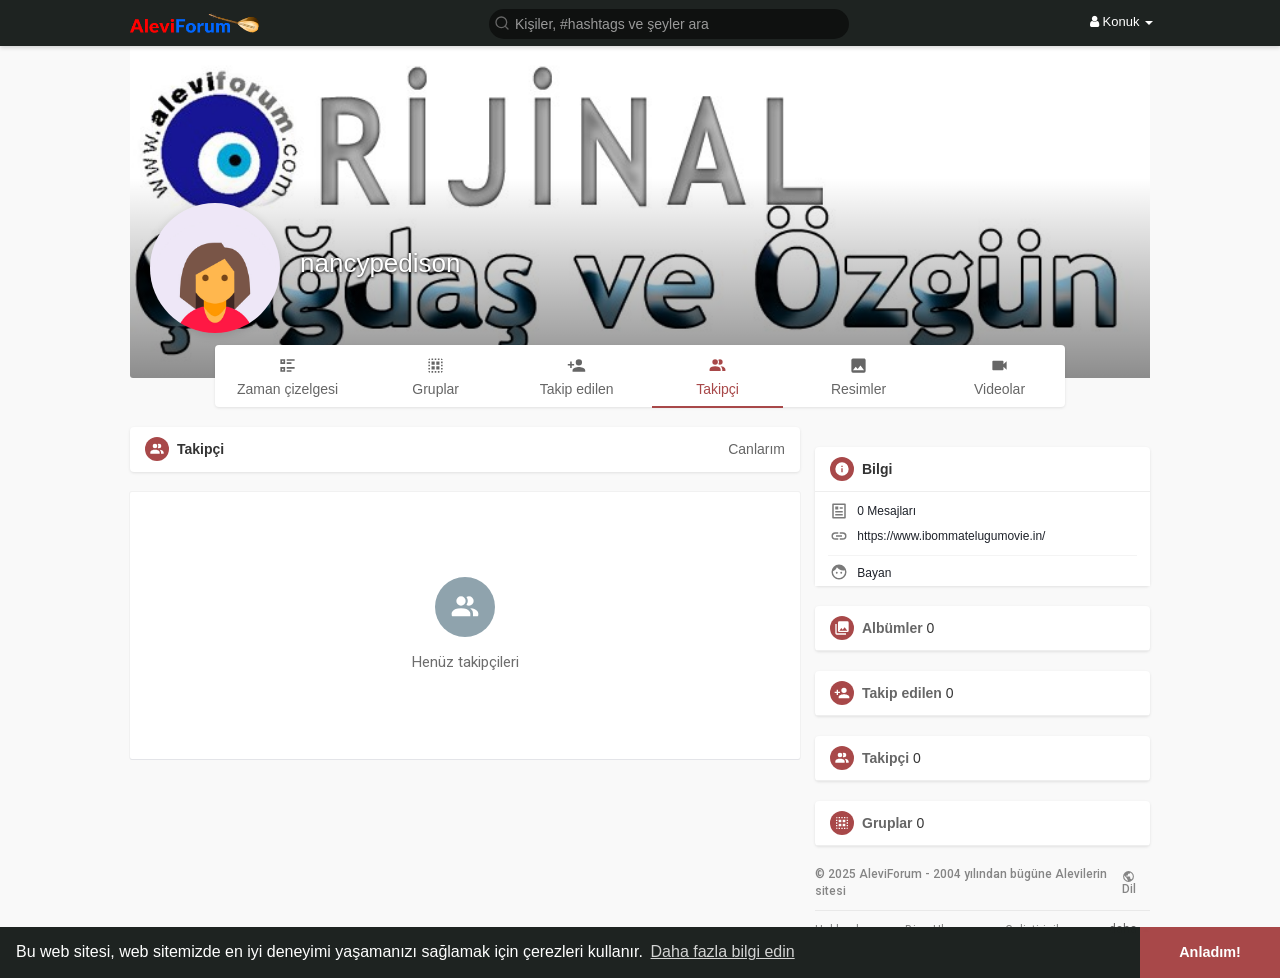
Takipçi (885, 758)
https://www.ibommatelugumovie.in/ (951, 536)
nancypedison (380, 263)
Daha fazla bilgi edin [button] (723, 951)
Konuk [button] (1121, 21)
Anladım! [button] (1210, 952)
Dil (1129, 883)
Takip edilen (902, 693)
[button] (669, 22)
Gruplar (887, 823)
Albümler (892, 628)
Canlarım (756, 449)
